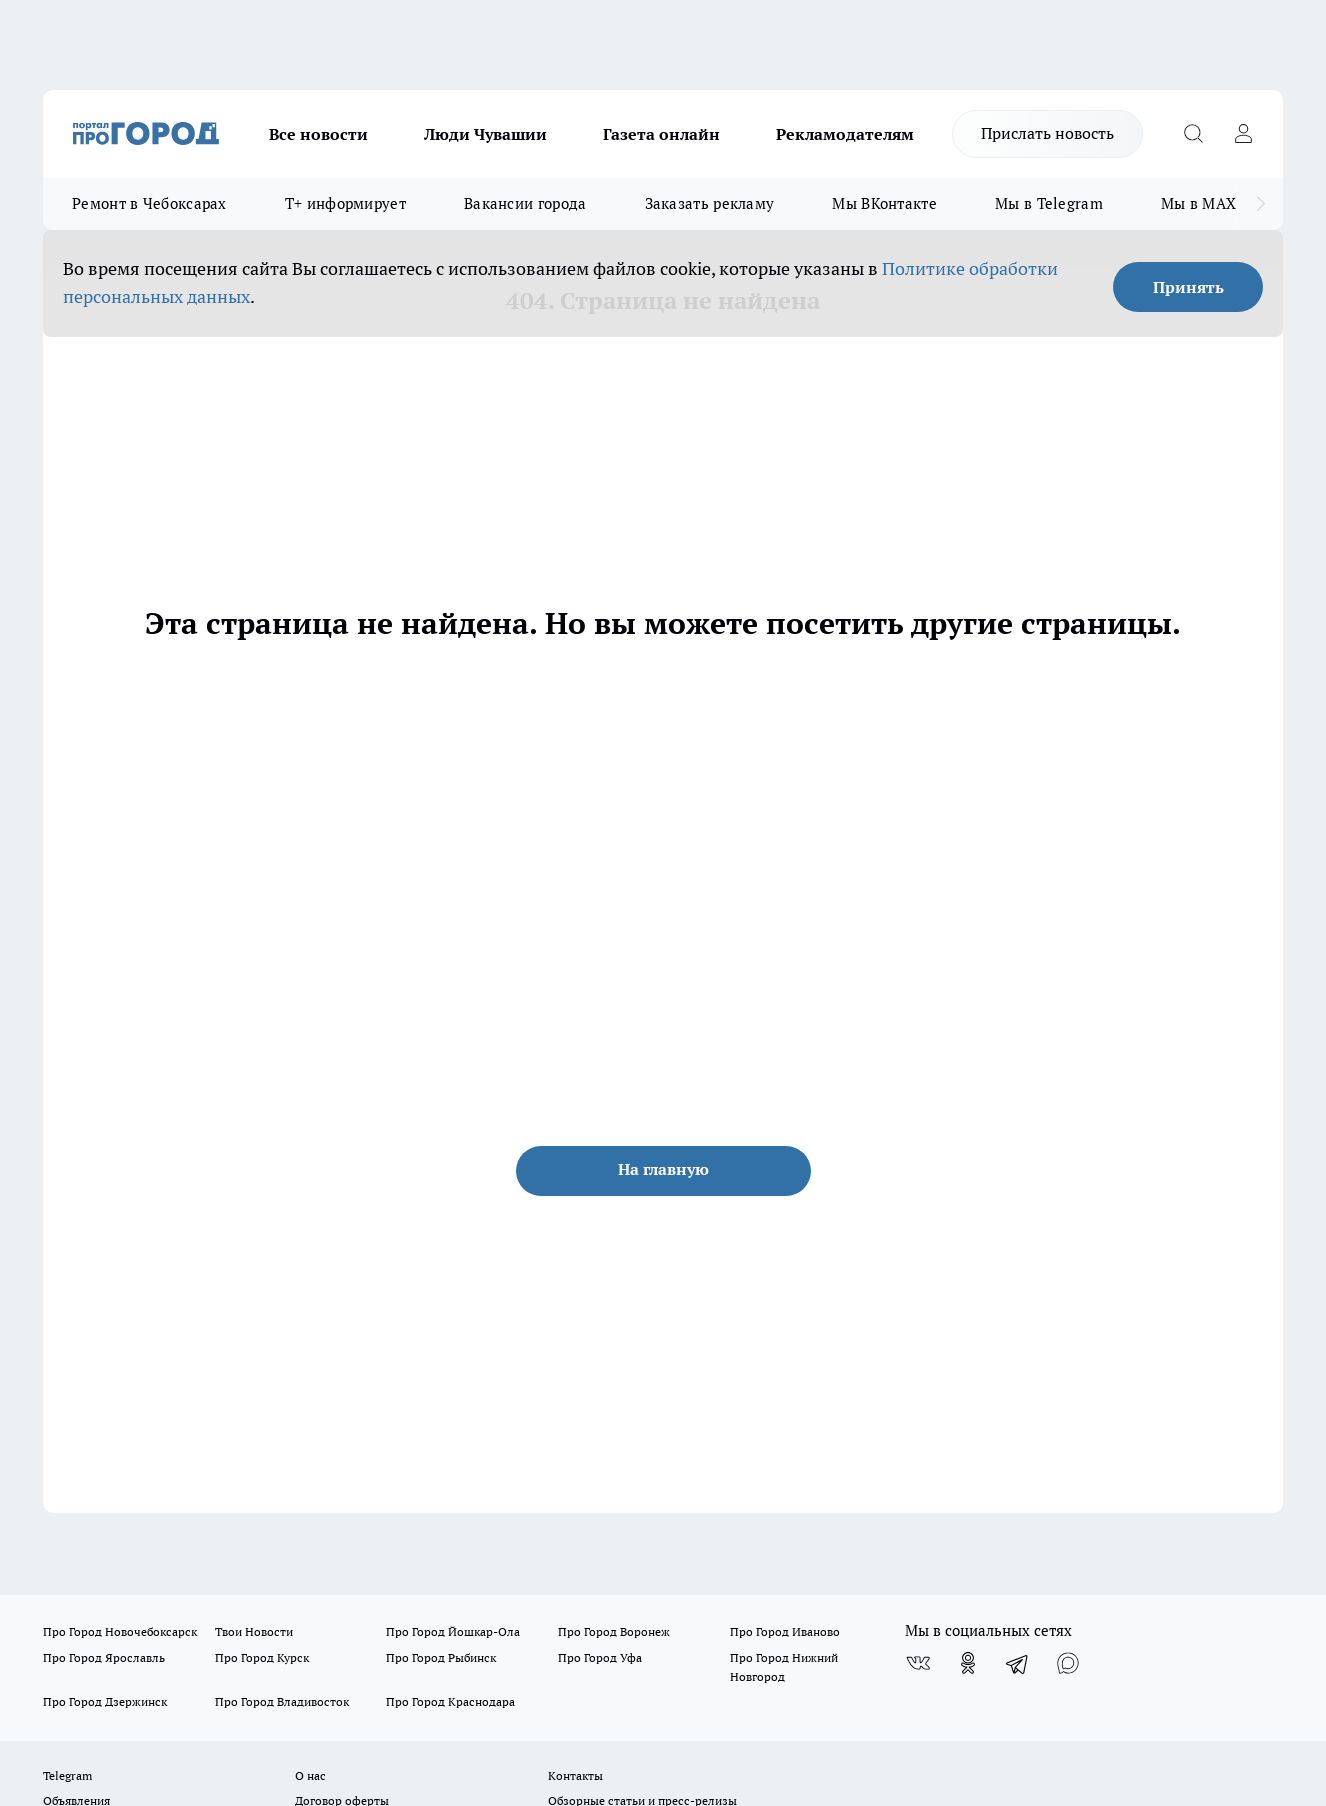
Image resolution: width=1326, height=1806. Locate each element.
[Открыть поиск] (1193, 134)
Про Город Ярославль (104, 1657)
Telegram (67, 1775)
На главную (663, 1169)
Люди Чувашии (485, 134)
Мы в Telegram (1049, 203)
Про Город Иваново (785, 1631)
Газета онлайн (661, 134)
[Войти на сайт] (1243, 134)
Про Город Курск (262, 1657)
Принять (1188, 287)
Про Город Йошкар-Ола (453, 1631)
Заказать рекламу (710, 203)
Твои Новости (254, 1631)
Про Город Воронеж (614, 1631)
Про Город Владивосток (282, 1701)
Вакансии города (525, 203)
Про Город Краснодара (450, 1701)
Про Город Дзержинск (105, 1701)
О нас (310, 1775)
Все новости (318, 134)
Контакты (575, 1775)
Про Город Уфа (600, 1657)
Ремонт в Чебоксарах (149, 203)
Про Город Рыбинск (441, 1657)
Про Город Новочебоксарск (120, 1631)
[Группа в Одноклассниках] (968, 1663)
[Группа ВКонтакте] (918, 1663)
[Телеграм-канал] (1018, 1663)
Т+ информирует (345, 203)
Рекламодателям (845, 134)
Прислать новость (1047, 133)
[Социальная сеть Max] (1068, 1663)
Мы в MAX (1198, 203)
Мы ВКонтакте (884, 203)
